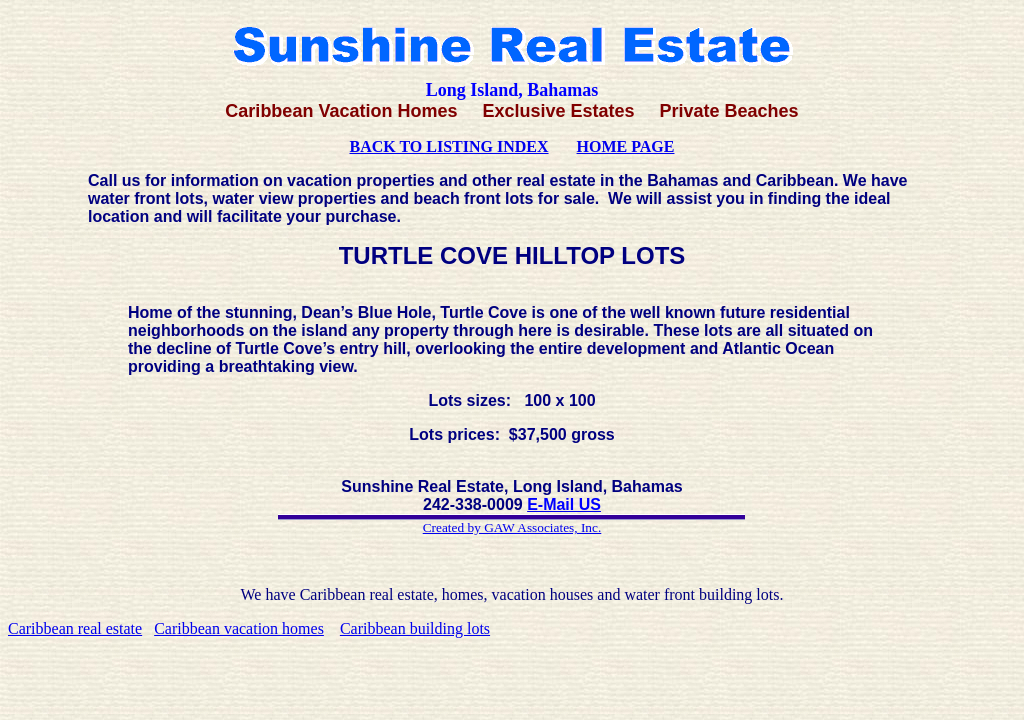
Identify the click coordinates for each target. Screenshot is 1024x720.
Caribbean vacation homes (239, 628)
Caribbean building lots (415, 628)
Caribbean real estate (75, 628)
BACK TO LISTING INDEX (449, 146)
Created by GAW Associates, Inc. (512, 527)
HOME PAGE (626, 146)
